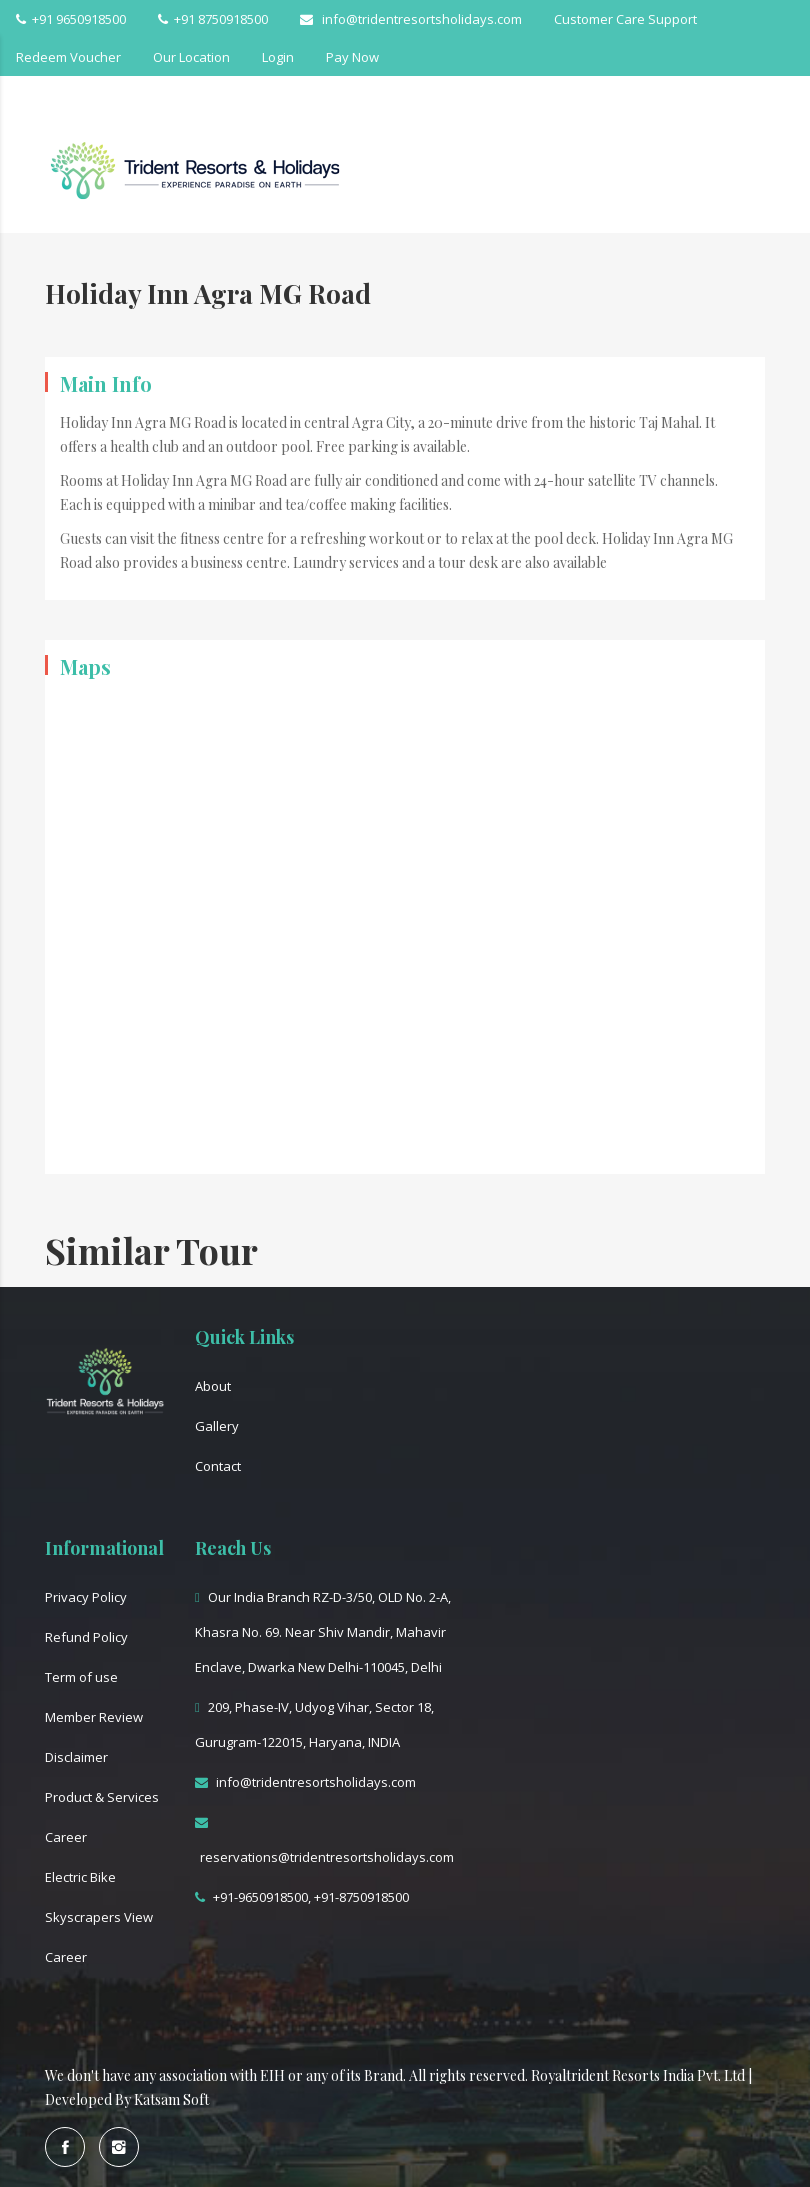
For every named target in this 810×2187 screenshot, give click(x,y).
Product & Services (102, 1797)
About (213, 1386)
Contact (218, 1466)
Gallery (217, 1426)
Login (278, 57)
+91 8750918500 (213, 19)
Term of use (81, 1677)
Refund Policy (86, 1637)
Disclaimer (76, 1757)
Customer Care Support (625, 19)
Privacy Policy (86, 1597)
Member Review (94, 1717)
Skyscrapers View (99, 1917)
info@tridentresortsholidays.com (411, 19)
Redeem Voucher (68, 57)
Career (66, 1837)
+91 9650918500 (71, 19)
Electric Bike (80, 1877)
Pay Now (352, 57)
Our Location (191, 57)
